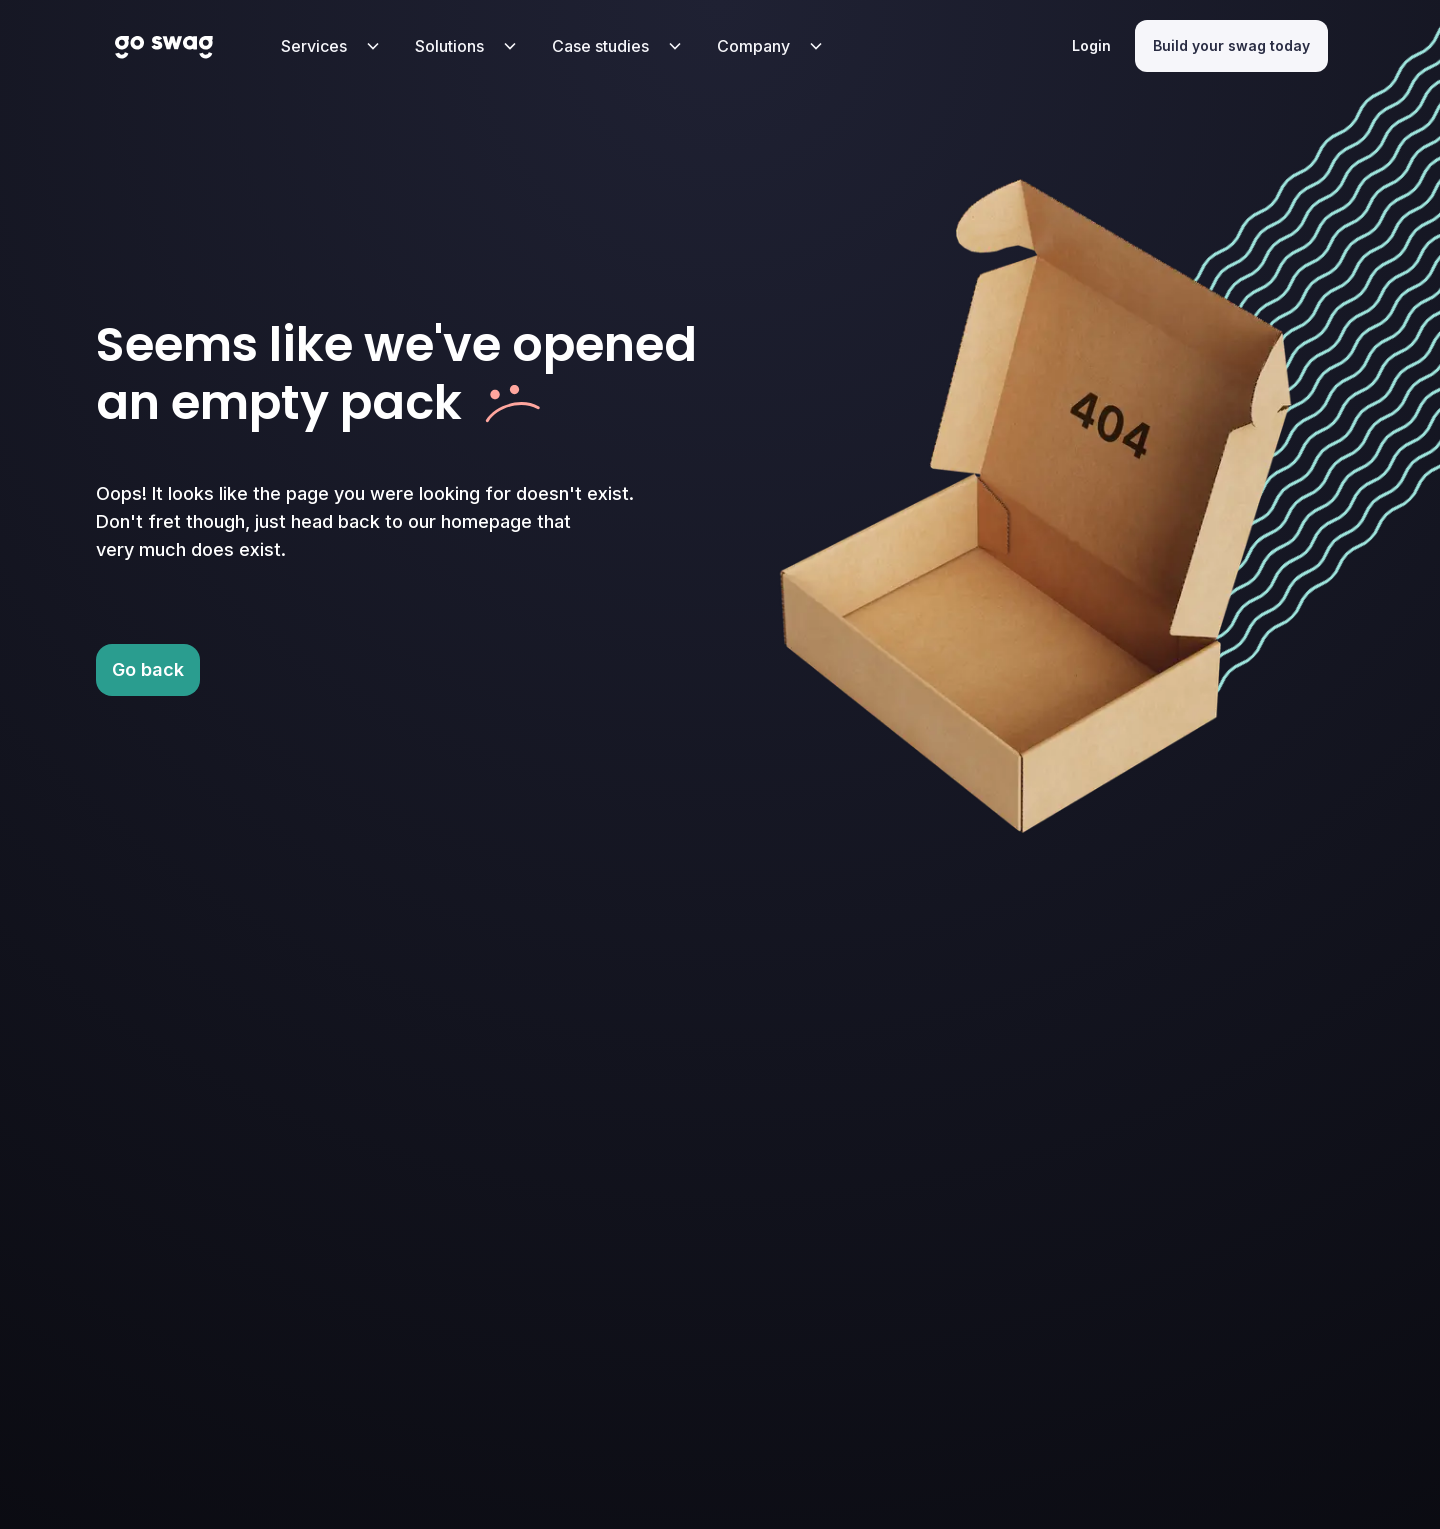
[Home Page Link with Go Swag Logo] (164, 46)
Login (1091, 45)
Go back (148, 669)
